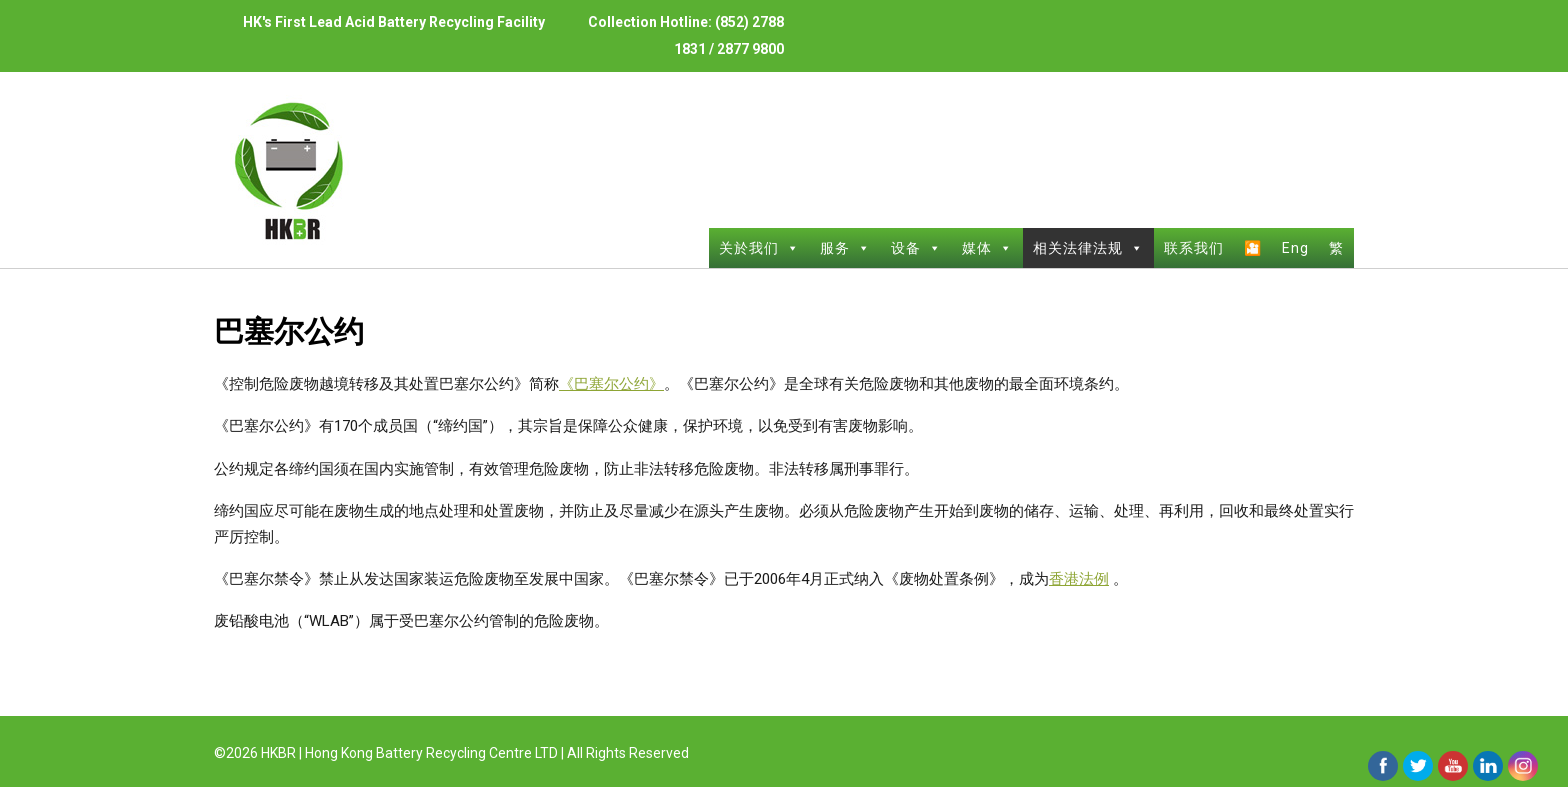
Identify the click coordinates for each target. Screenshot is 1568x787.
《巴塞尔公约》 (611, 384)
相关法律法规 (1088, 248)
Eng (1295, 248)
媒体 (987, 248)
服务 (845, 248)
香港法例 (1079, 579)
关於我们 (759, 248)
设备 (916, 248)
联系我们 (1194, 248)
